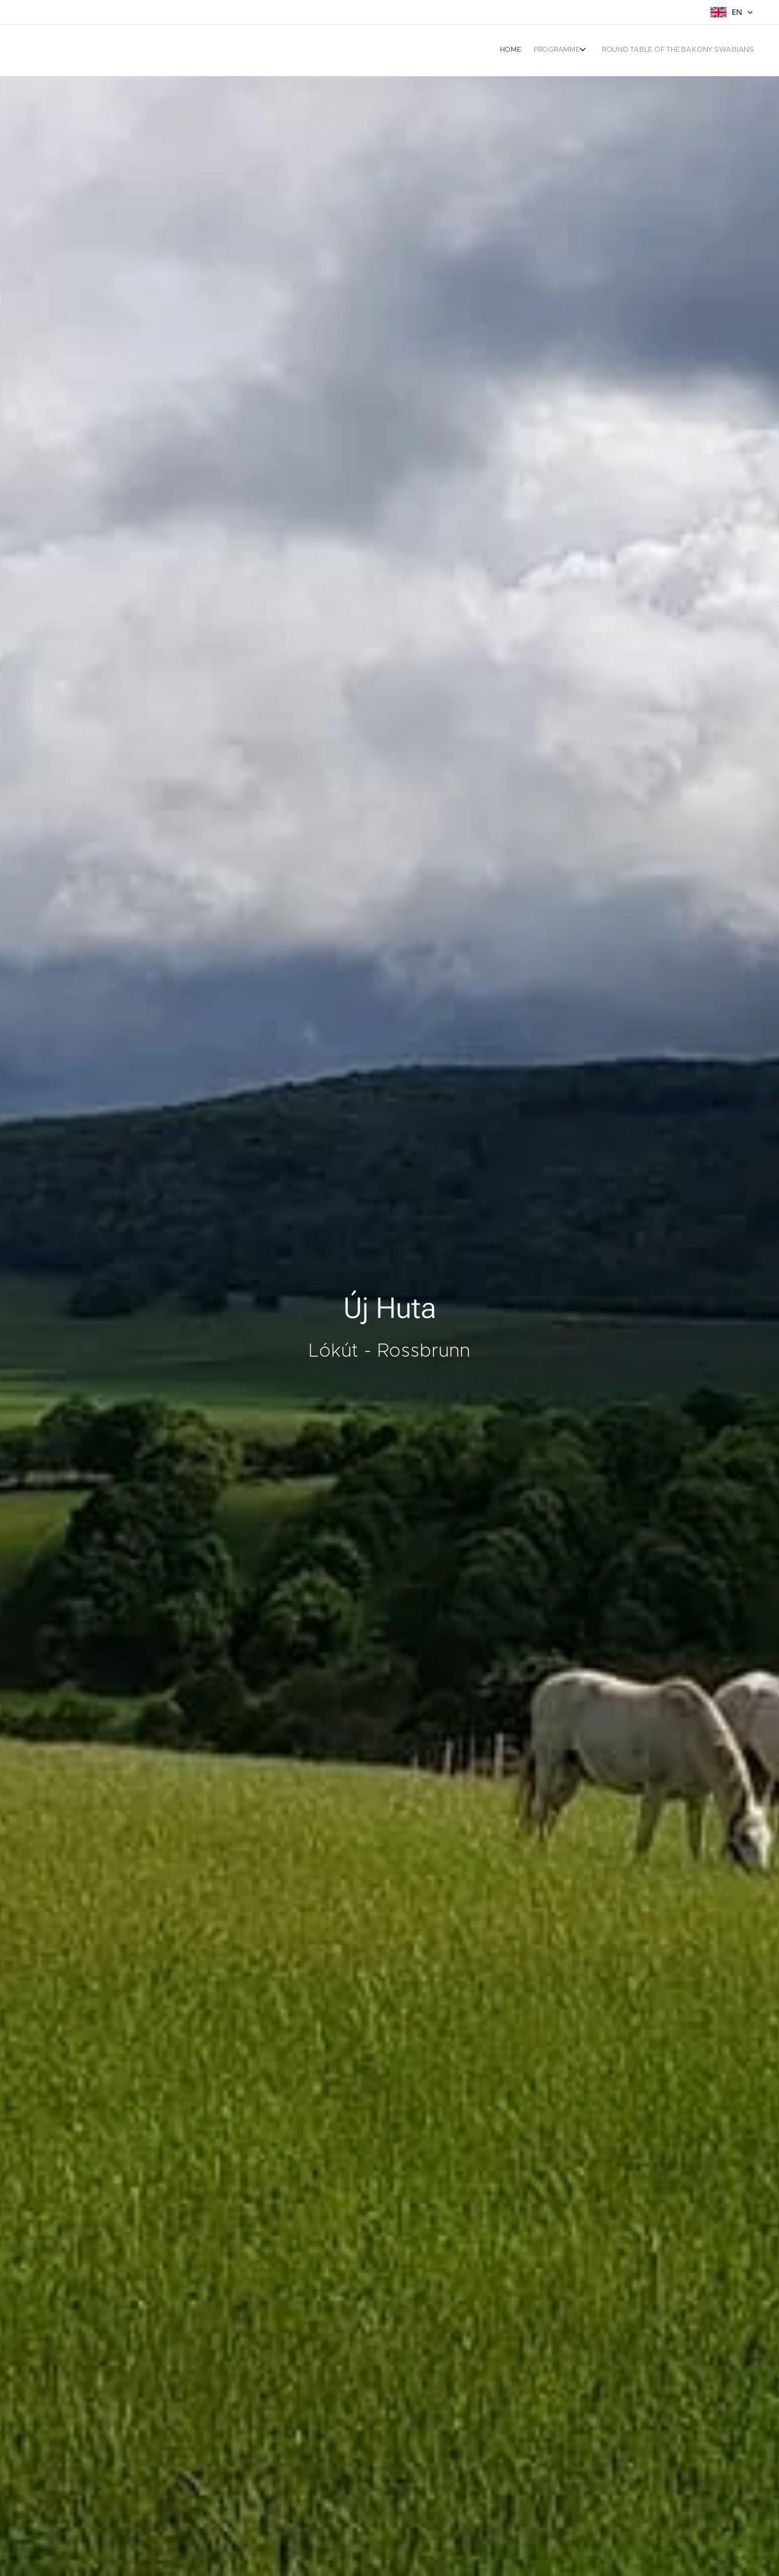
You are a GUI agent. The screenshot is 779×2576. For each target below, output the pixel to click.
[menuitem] (721, 50)
